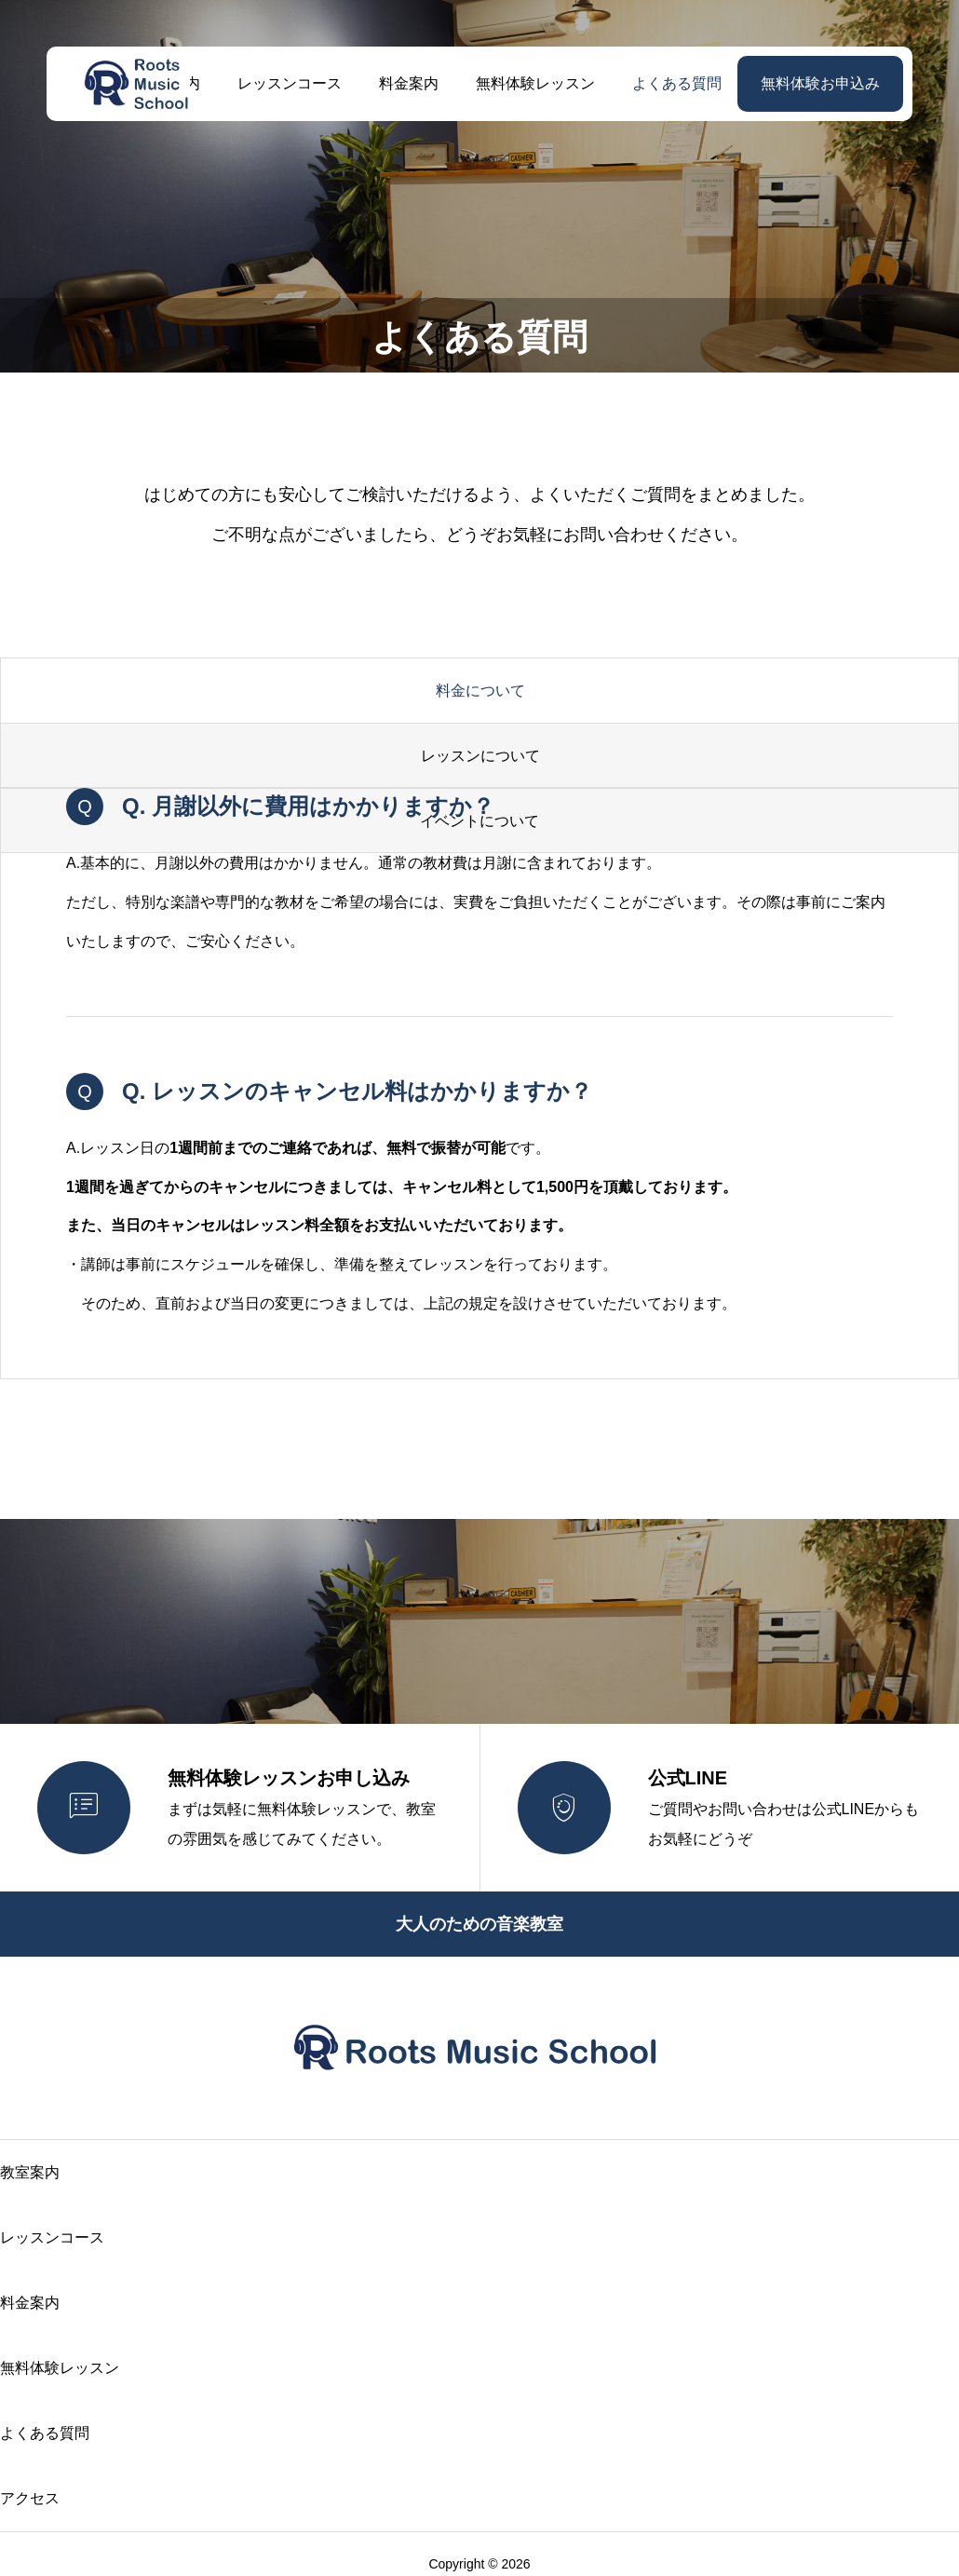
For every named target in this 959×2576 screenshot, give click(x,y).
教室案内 (30, 2172)
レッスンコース (289, 83)
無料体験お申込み (820, 83)
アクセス (30, 2498)
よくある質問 (677, 83)
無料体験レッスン (535, 83)
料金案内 (409, 83)
